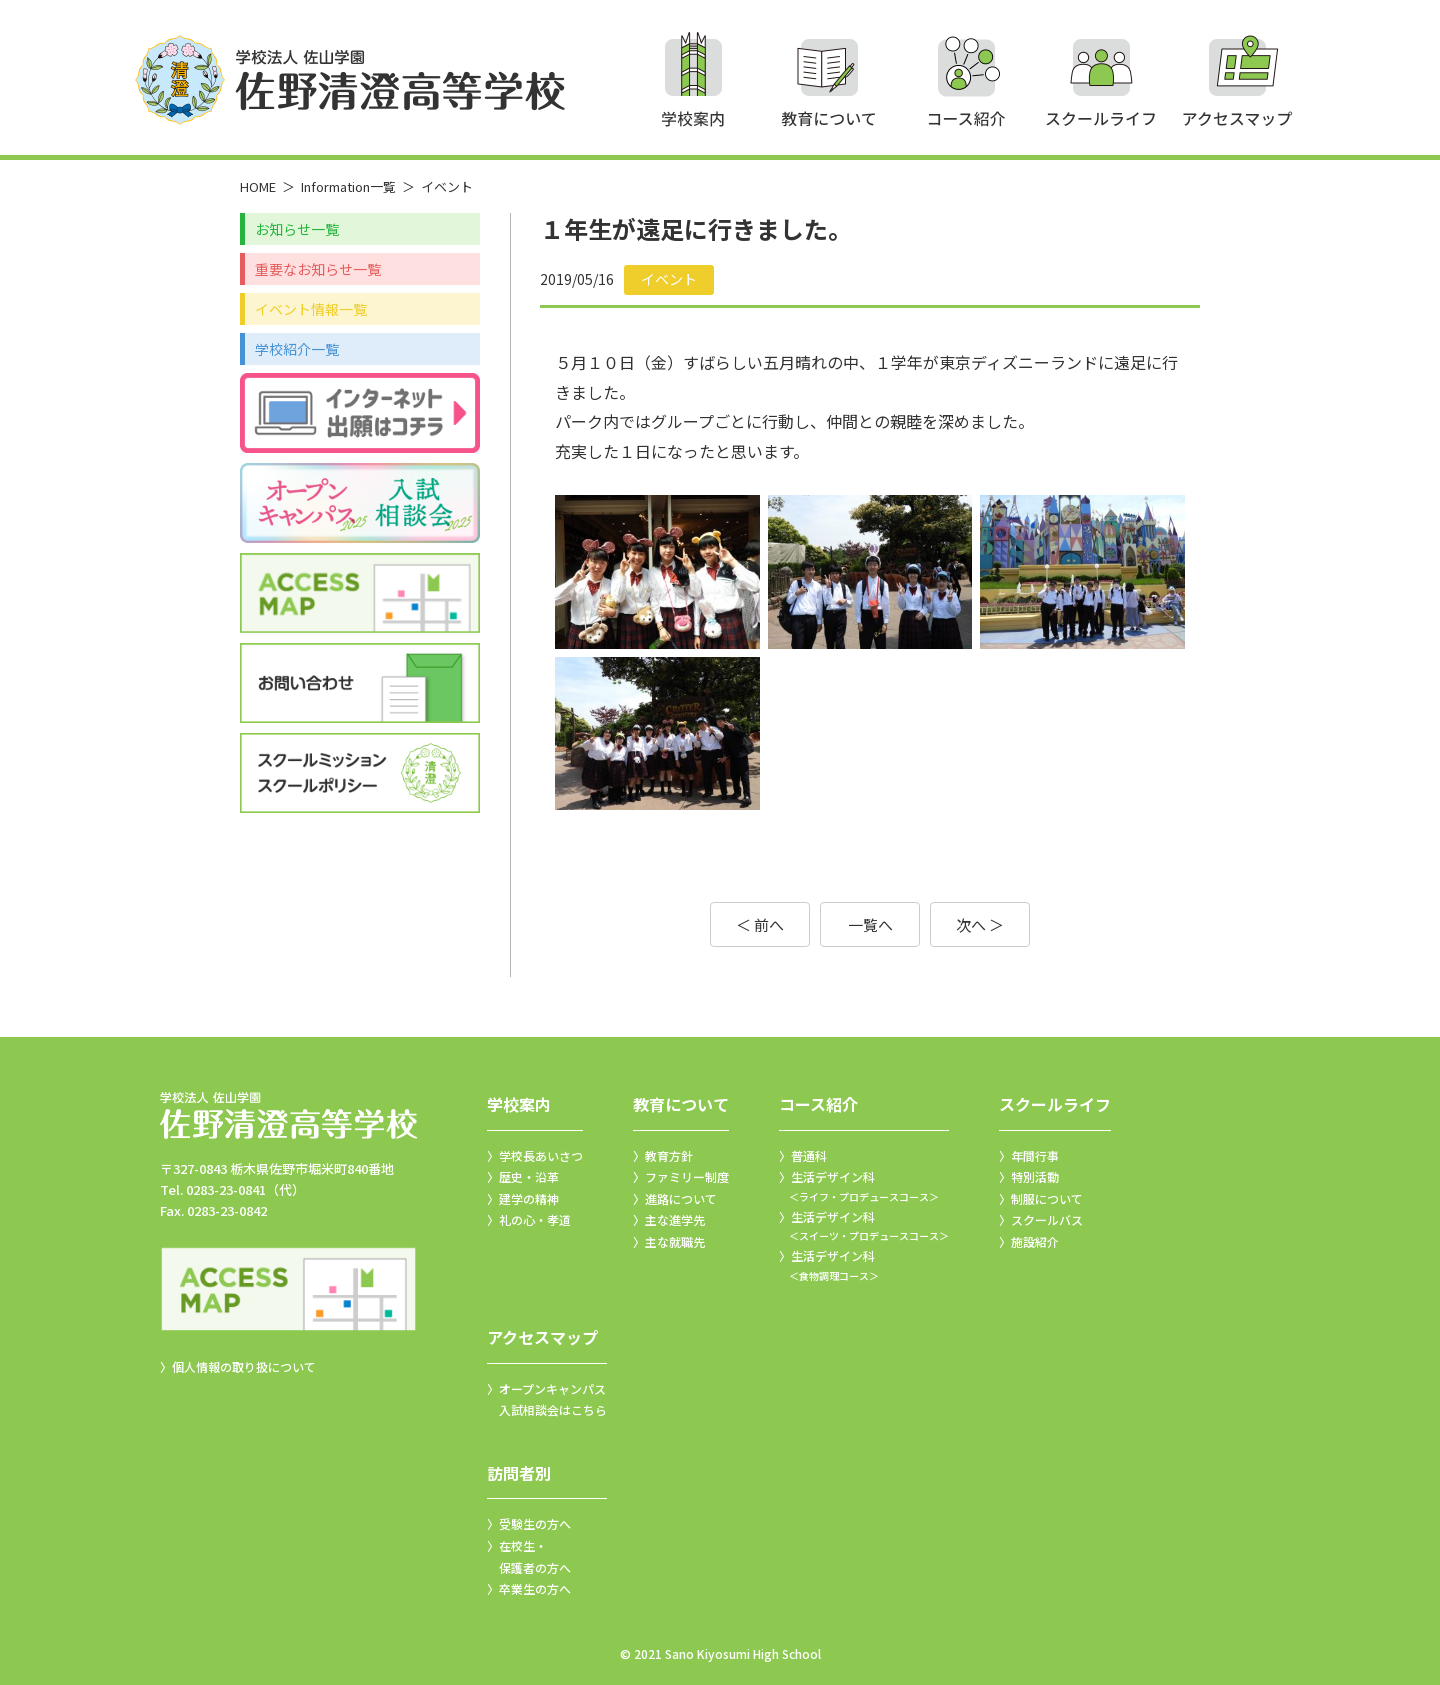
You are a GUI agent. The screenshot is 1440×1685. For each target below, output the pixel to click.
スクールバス (1047, 1219)
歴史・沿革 (529, 1176)
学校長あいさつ (541, 1155)
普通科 (809, 1155)
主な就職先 (675, 1241)
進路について (681, 1198)
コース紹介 (818, 1104)
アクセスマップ (542, 1337)
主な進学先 (675, 1219)
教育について (681, 1104)
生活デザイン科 (864, 1187)
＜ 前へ (760, 924)
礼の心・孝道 (535, 1219)
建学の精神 (529, 1198)
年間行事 (1035, 1155)
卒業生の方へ (535, 1588)
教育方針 (669, 1155)
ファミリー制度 (687, 1176)
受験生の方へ (535, 1523)
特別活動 (1035, 1176)
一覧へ (870, 924)
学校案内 (519, 1104)
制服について (1047, 1198)
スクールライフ (1055, 1104)
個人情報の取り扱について (244, 1366)
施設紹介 (1035, 1241)
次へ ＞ (980, 924)
